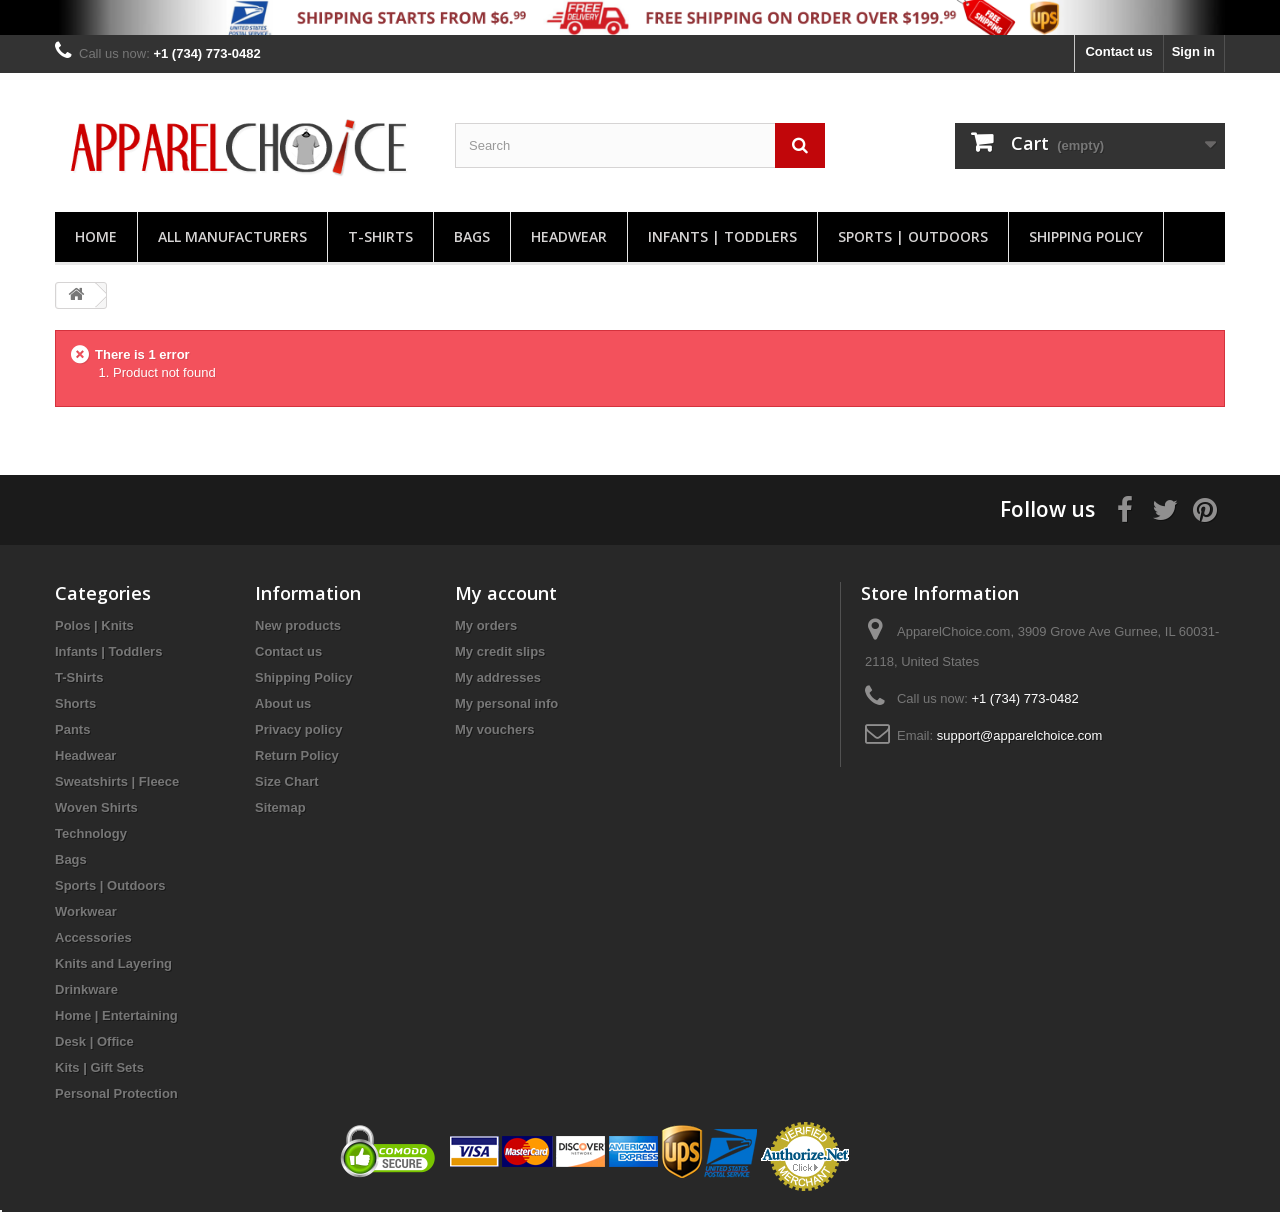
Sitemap (280, 807)
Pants (72, 729)
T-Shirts (380, 236)
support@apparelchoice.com (1020, 735)
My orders (486, 625)
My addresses (498, 677)
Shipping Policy (1086, 236)
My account (506, 593)
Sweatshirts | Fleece (117, 781)
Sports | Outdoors (913, 236)
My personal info (506, 703)
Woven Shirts (96, 807)
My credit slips (500, 651)
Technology (91, 833)
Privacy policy (298, 729)
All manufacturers (232, 236)
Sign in (1193, 51)
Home (96, 236)
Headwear (569, 236)
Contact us (1118, 51)
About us (283, 703)
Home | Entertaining (116, 1015)
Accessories (93, 937)
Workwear (86, 911)
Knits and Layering (113, 963)
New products (298, 625)
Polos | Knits (94, 625)
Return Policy (297, 755)
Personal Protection (116, 1093)
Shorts (75, 703)
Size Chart (287, 781)
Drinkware (86, 989)
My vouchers (494, 729)
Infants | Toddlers (722, 236)
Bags (472, 236)
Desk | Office (94, 1041)
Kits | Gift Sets (99, 1067)
